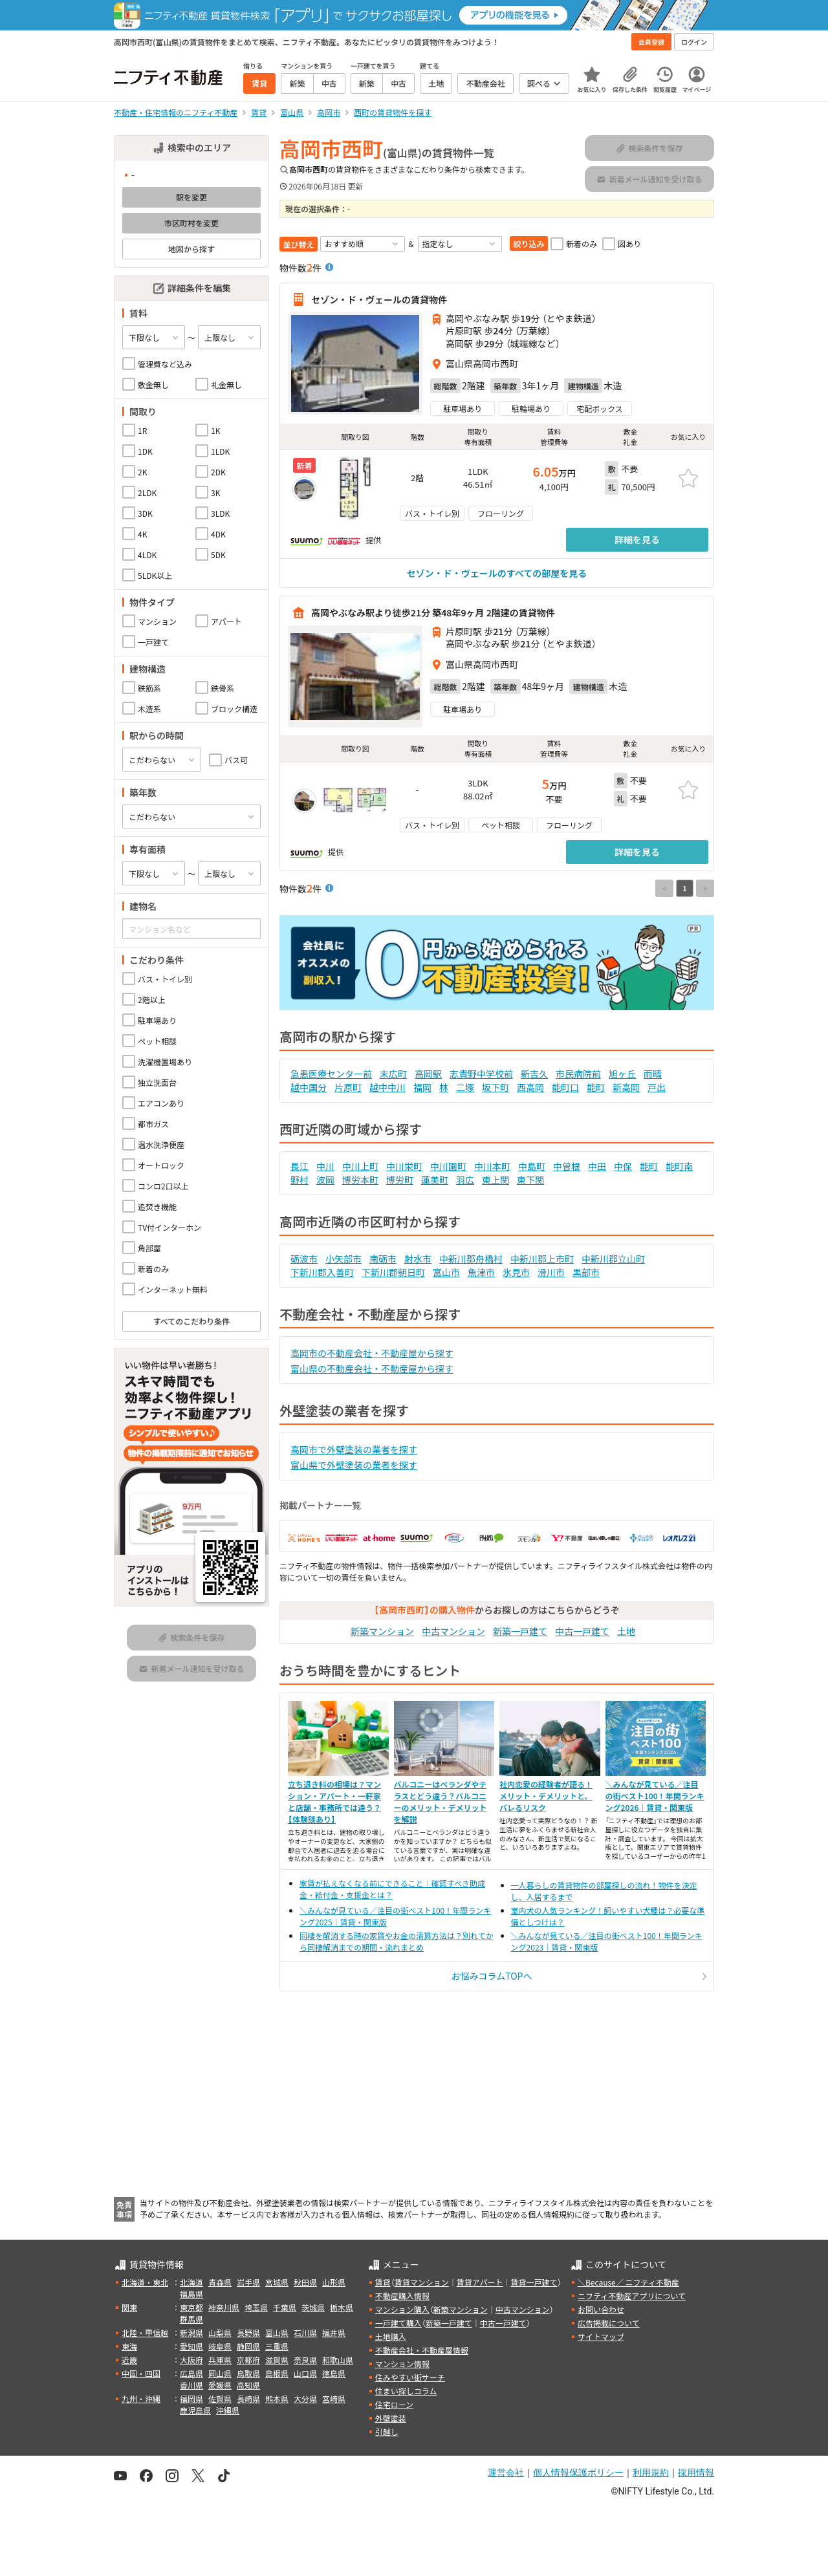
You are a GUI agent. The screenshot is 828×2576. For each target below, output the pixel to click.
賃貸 (383, 2282)
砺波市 (304, 1258)
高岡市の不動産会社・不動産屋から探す (371, 1353)
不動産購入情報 (402, 2295)
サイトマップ (601, 2336)
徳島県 (333, 2373)
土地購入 (390, 2336)
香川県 (191, 2384)
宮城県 (277, 2282)
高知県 (248, 2384)
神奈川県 (223, 2307)
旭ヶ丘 (622, 1073)
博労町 (399, 1179)
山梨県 (220, 2332)
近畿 (129, 2359)
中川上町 (360, 1166)
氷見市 (516, 1272)
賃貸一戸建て (533, 2282)
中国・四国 (141, 2373)
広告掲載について (609, 2322)
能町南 (679, 1166)
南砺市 (383, 1258)
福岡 (422, 1087)
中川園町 (448, 1166)
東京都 (191, 2307)
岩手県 (248, 2282)
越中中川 (387, 1087)
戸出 (657, 1087)
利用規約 (651, 2472)
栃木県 (341, 2307)
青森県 (220, 2282)
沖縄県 (227, 2410)
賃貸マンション (422, 2282)
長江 (299, 1166)
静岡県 (248, 2346)
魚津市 (481, 1272)
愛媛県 (220, 2384)
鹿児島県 (195, 2410)
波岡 (325, 1179)
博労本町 (360, 1179)
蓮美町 (434, 1179)
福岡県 (191, 2398)
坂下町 (495, 1087)
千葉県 (284, 2307)
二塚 (465, 1087)
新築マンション (382, 1631)
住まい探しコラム (406, 2390)
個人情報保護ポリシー (578, 2472)
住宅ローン (394, 2404)
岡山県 (220, 2373)
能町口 (565, 1087)
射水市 (417, 1258)
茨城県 (313, 2307)
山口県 (305, 2373)
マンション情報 (402, 2363)
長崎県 (248, 2398)
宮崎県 (333, 2398)
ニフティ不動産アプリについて (632, 2295)
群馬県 (191, 2318)
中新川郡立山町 (613, 1258)
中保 (623, 1166)
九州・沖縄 (141, 2398)
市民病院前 (578, 1073)
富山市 (446, 1272)
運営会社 (506, 2472)
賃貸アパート (480, 2282)
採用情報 (696, 2472)
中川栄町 (404, 1166)
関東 (129, 2307)
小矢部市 (343, 1258)
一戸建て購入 (398, 2322)
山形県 (333, 2282)
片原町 (348, 1087)
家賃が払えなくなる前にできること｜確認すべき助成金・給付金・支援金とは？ (392, 1889)
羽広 (465, 1179)
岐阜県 (220, 2346)
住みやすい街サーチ (410, 2377)
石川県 (305, 2332)
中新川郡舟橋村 (471, 1258)
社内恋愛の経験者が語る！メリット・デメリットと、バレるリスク (546, 1796)
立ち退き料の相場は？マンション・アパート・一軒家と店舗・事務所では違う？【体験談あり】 (334, 1801)
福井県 (333, 2332)
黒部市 (586, 1272)
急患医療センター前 (331, 1073)
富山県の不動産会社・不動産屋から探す (371, 1368)
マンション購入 (402, 2309)
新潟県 (191, 2332)
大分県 (305, 2398)
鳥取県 (248, 2373)
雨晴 (653, 1073)
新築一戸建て (520, 1631)
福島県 (191, 2293)
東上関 (495, 1179)
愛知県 (191, 2346)
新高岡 (626, 1087)
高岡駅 (428, 1073)
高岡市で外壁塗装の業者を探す (353, 1449)
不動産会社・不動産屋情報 (421, 2349)
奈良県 (305, 2359)
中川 (325, 1166)
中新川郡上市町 (542, 1258)
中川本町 (492, 1166)
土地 (626, 1631)
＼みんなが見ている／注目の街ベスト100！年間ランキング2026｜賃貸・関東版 (654, 1796)
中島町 (531, 1166)
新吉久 (534, 1073)
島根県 (277, 2373)
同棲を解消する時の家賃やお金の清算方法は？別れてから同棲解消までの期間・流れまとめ (397, 1941)
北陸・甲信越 (145, 2332)
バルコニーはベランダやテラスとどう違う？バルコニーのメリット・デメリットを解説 (440, 1801)
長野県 (248, 2332)
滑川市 (551, 1272)
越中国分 (308, 1087)
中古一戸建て (582, 1631)
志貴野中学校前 (481, 1073)
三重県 (277, 2346)
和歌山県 (337, 2359)
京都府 (248, 2359)
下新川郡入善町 (322, 1272)
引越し (386, 2431)
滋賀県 (277, 2359)
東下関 (530, 1179)
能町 (596, 1087)
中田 (597, 1166)
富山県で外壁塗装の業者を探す (353, 1464)
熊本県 (277, 2398)
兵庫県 (220, 2359)
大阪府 (191, 2359)
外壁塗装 (390, 2417)
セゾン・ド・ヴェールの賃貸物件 (379, 299)
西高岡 (530, 1087)
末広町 (393, 1073)
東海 (129, 2346)
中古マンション (453, 1631)
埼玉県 (256, 2307)
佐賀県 (220, 2398)
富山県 (277, 2332)
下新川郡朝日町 (393, 1272)
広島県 (191, 2373)
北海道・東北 (145, 2282)
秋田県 (305, 2282)
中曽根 (566, 1166)
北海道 (191, 2282)
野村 (299, 1179)
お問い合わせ (601, 2309)
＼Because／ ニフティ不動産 (628, 2282)
